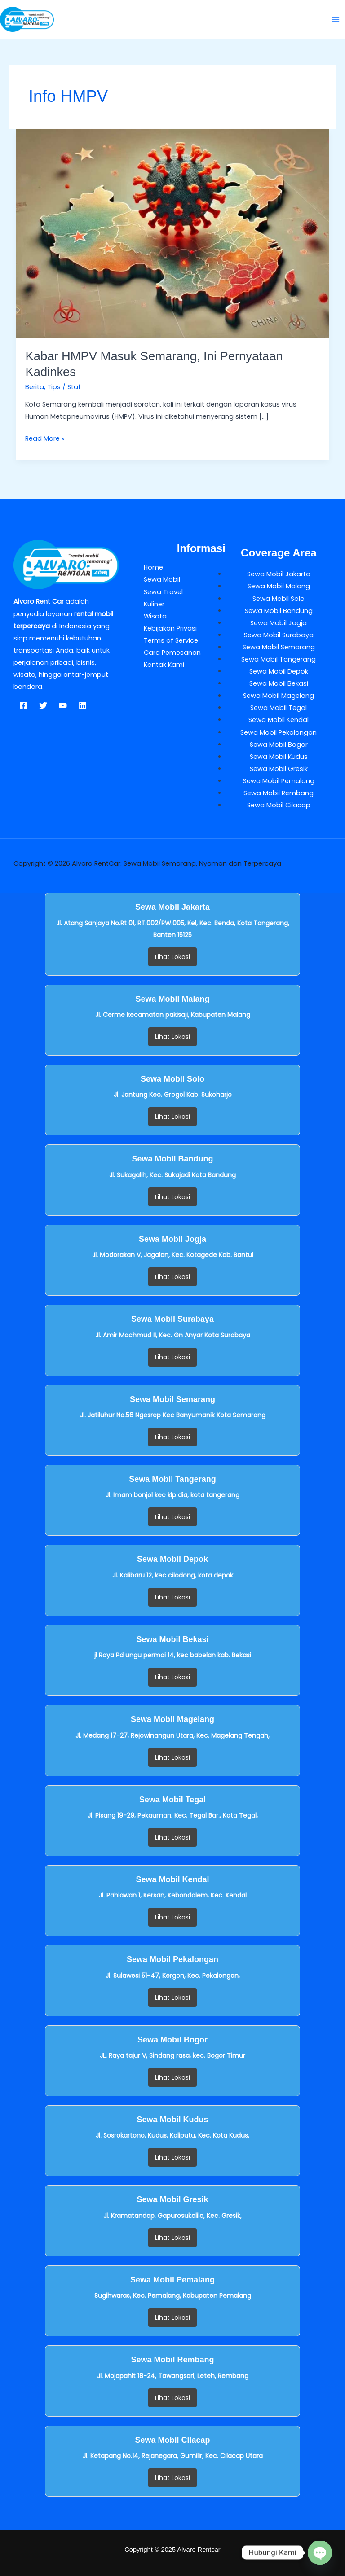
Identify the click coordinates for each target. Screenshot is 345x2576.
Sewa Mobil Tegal (278, 707)
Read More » (45, 438)
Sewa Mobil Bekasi (278, 683)
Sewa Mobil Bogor (279, 744)
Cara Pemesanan (172, 652)
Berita (34, 386)
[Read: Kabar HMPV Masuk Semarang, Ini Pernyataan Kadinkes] (173, 233)
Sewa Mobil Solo (278, 598)
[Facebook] (23, 705)
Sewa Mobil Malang (279, 586)
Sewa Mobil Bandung (279, 610)
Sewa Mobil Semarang (279, 647)
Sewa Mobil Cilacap (278, 805)
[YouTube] (63, 705)
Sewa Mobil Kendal (278, 719)
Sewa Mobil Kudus (279, 756)
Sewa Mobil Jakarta (278, 574)
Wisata (155, 616)
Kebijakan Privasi (170, 628)
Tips (54, 386)
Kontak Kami (164, 664)
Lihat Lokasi (172, 956)
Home (153, 567)
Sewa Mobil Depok (278, 671)
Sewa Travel (163, 591)
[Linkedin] (83, 705)
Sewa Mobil (162, 579)
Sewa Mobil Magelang (278, 695)
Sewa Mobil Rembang (278, 793)
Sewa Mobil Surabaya (279, 635)
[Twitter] (43, 705)
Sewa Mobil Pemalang (278, 780)
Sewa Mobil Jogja (278, 622)
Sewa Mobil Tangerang (278, 659)
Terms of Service (171, 640)
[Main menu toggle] (335, 19)
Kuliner (154, 604)
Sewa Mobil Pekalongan (278, 732)
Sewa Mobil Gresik (279, 768)
